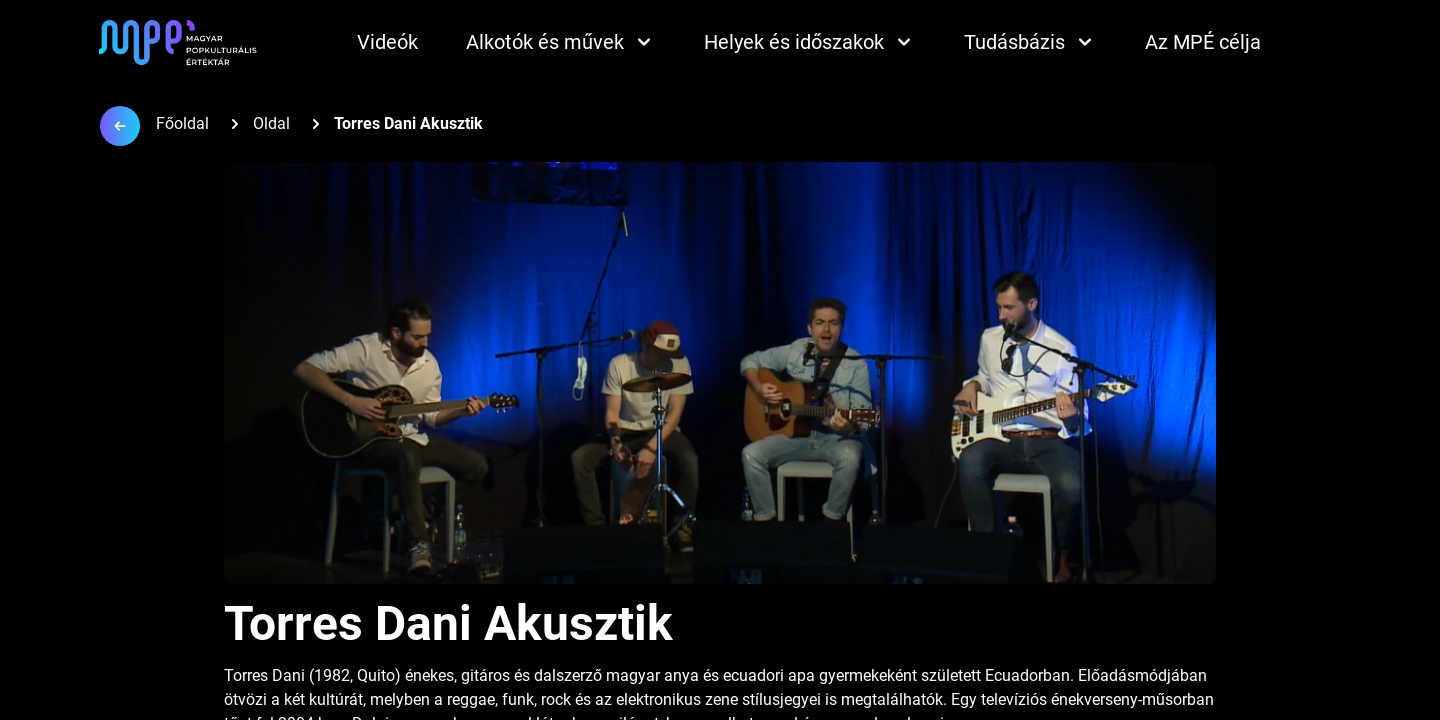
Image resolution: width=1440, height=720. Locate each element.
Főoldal (182, 123)
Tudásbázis (1030, 42)
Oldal (271, 123)
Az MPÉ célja (1203, 42)
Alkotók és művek (561, 42)
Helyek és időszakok (810, 42)
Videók (387, 42)
